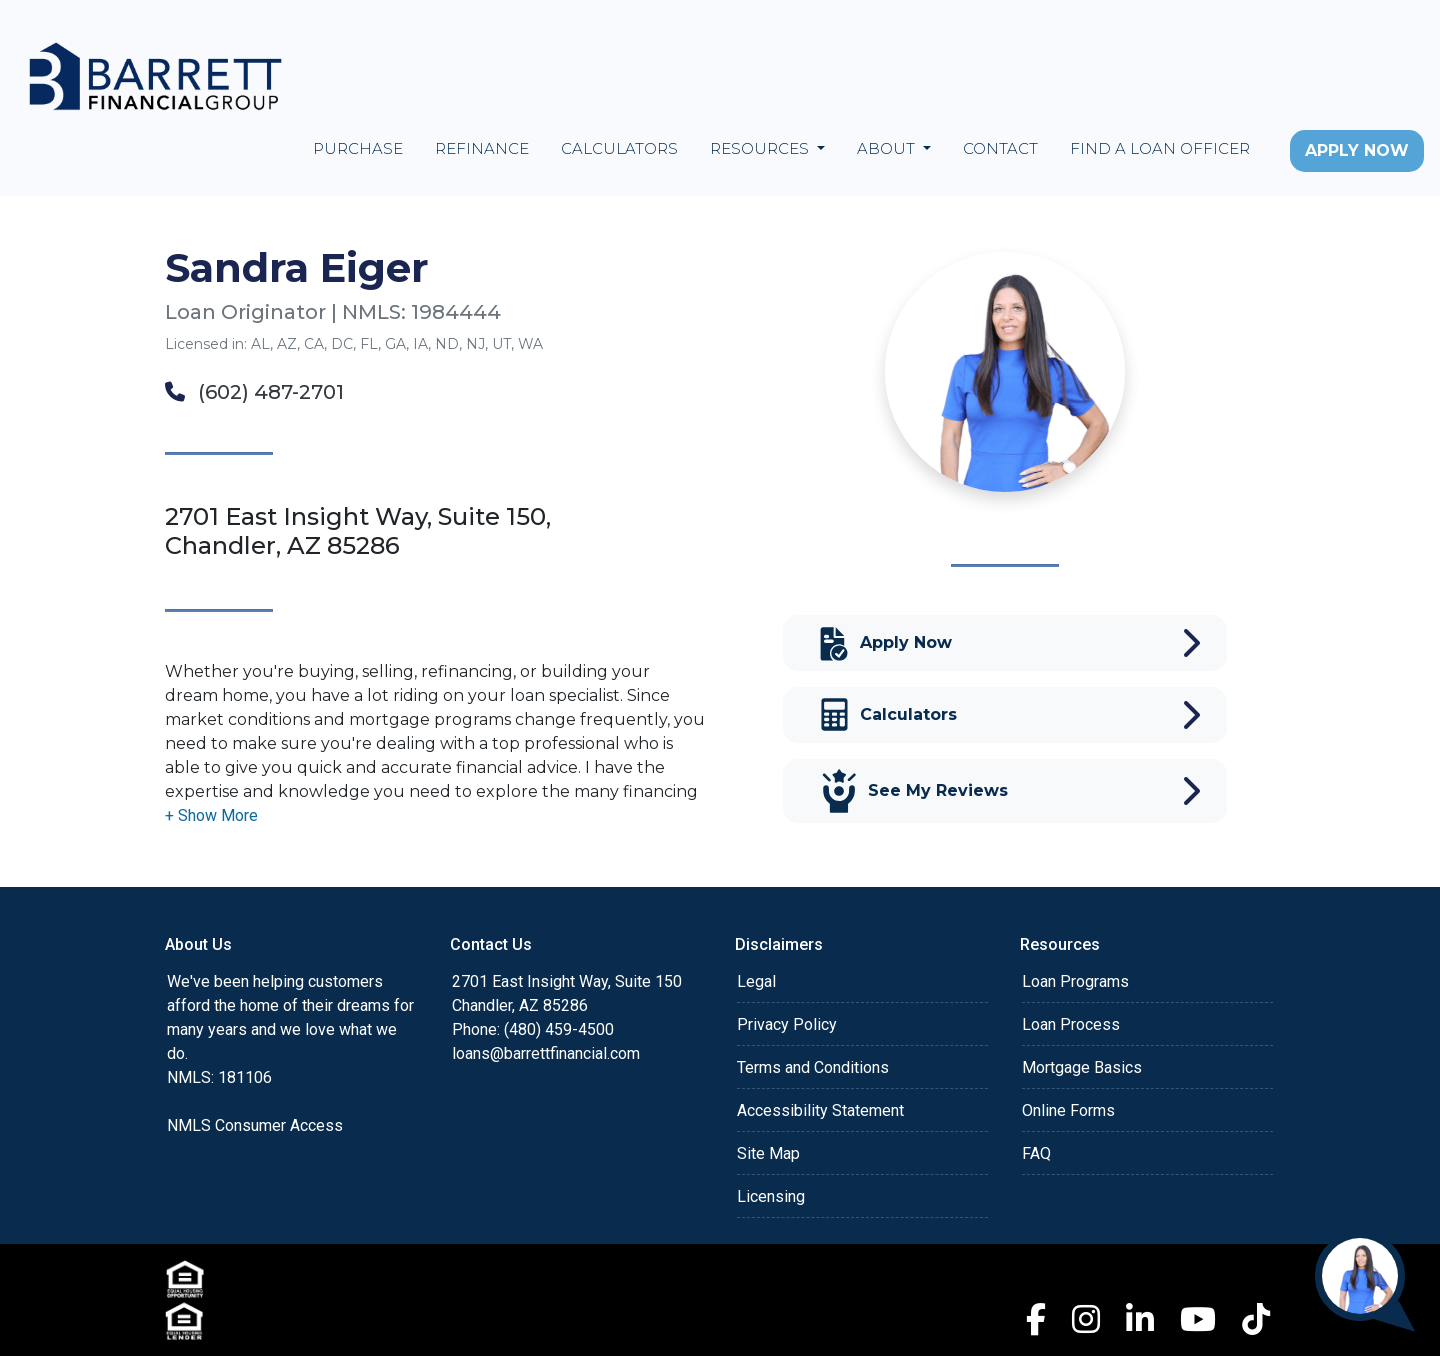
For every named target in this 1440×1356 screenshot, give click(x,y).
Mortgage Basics (1082, 1067)
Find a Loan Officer (1160, 148)
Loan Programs (1075, 981)
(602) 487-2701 (254, 392)
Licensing (771, 1196)
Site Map (768, 1153)
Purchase (358, 148)
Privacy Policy (787, 1024)
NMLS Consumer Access (255, 1125)
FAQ (1036, 1153)
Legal (756, 981)
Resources (761, 148)
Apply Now (1357, 150)
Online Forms (1068, 1110)
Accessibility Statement (820, 1110)
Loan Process (1071, 1024)
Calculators (619, 148)
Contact (1000, 148)
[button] (211, 815)
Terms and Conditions (813, 1067)
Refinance (482, 148)
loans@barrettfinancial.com (546, 1053)
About (888, 148)
